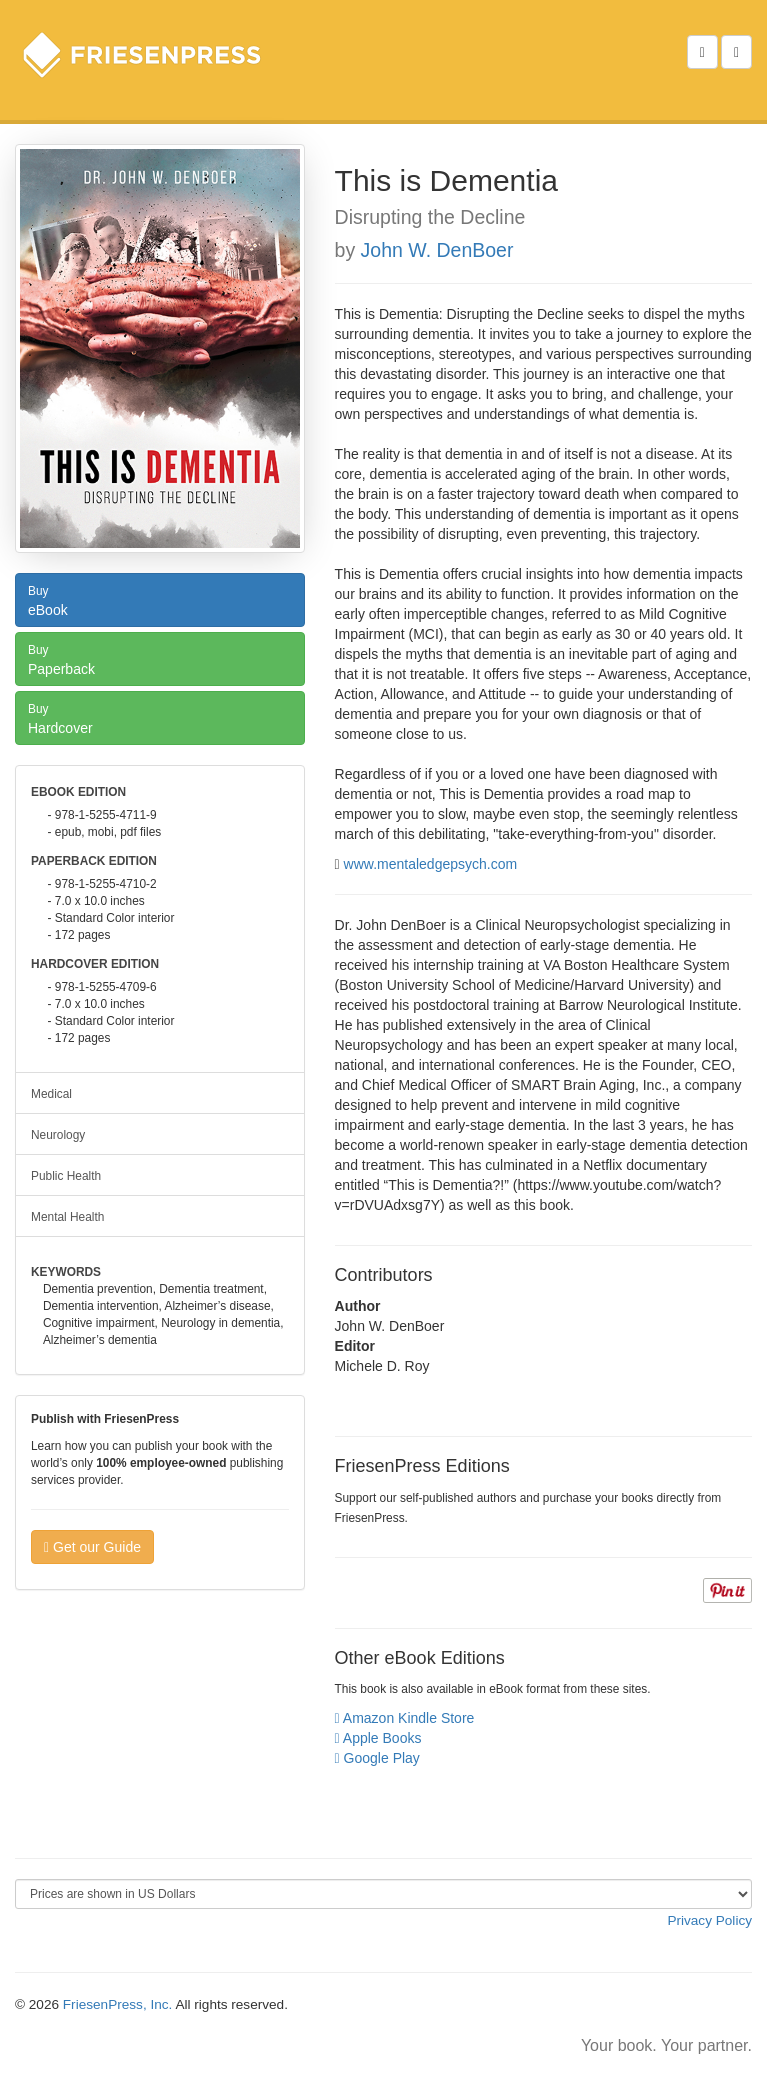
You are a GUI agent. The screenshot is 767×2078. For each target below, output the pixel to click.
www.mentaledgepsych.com (431, 864)
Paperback (160, 658)
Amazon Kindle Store (405, 1718)
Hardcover (160, 717)
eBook (160, 599)
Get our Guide (92, 1547)
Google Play (377, 1758)
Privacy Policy (709, 1920)
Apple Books (378, 1738)
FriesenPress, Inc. (118, 2004)
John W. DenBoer (437, 250)
